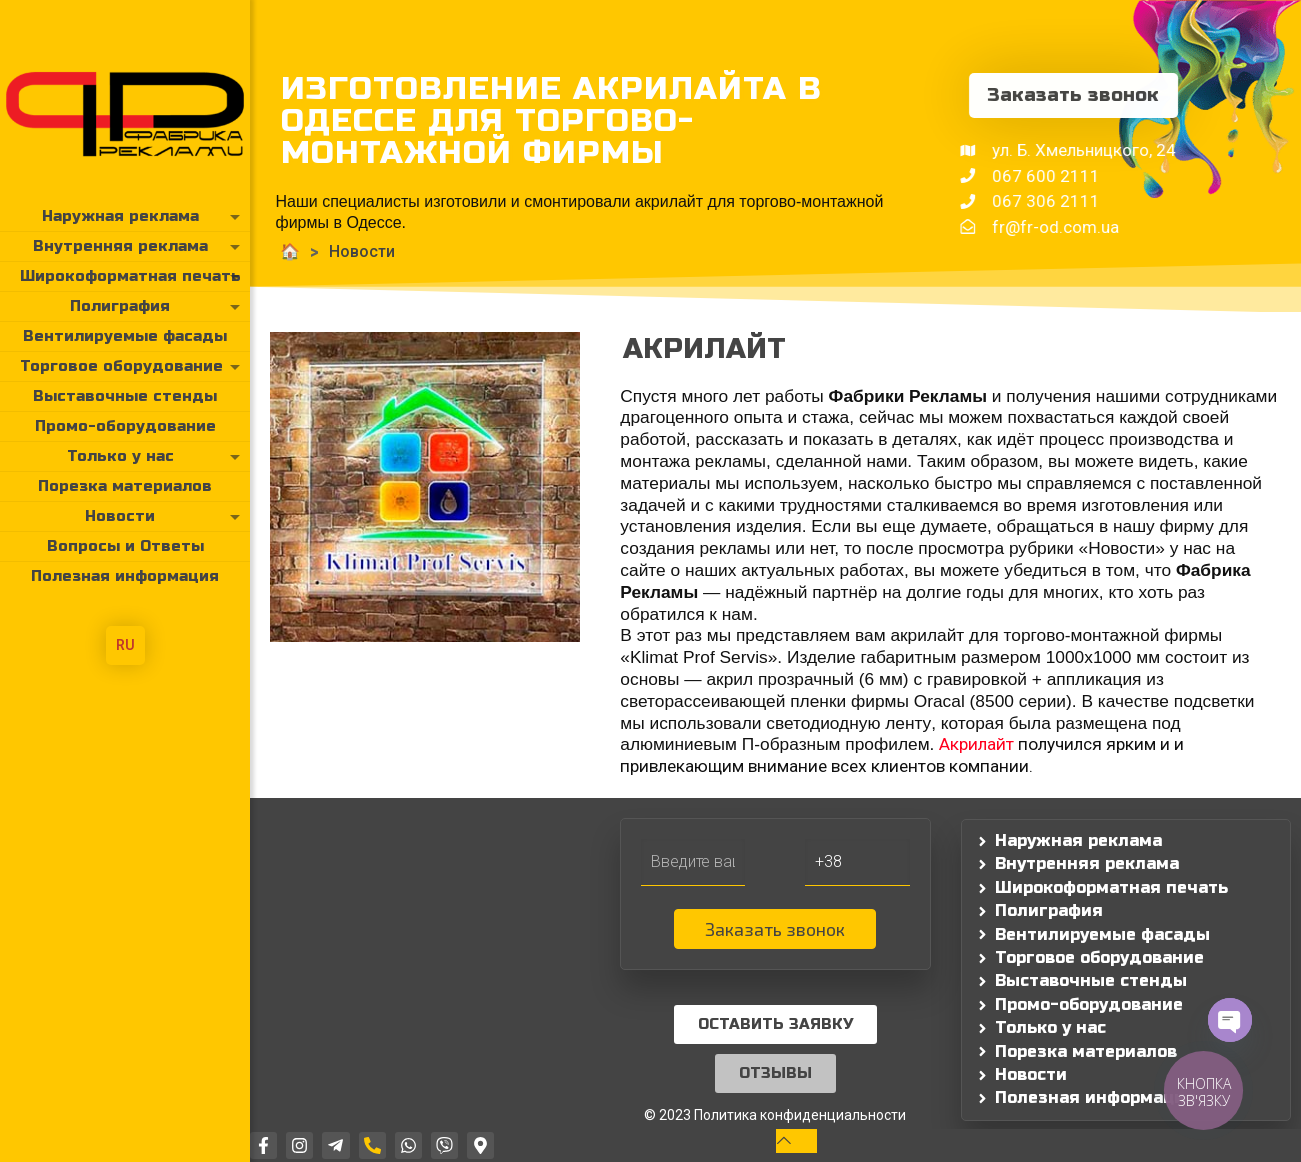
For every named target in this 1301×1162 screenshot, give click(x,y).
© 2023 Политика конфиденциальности (775, 1115)
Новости (295, 251)
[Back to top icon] (796, 1140)
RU (125, 645)
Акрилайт (976, 744)
